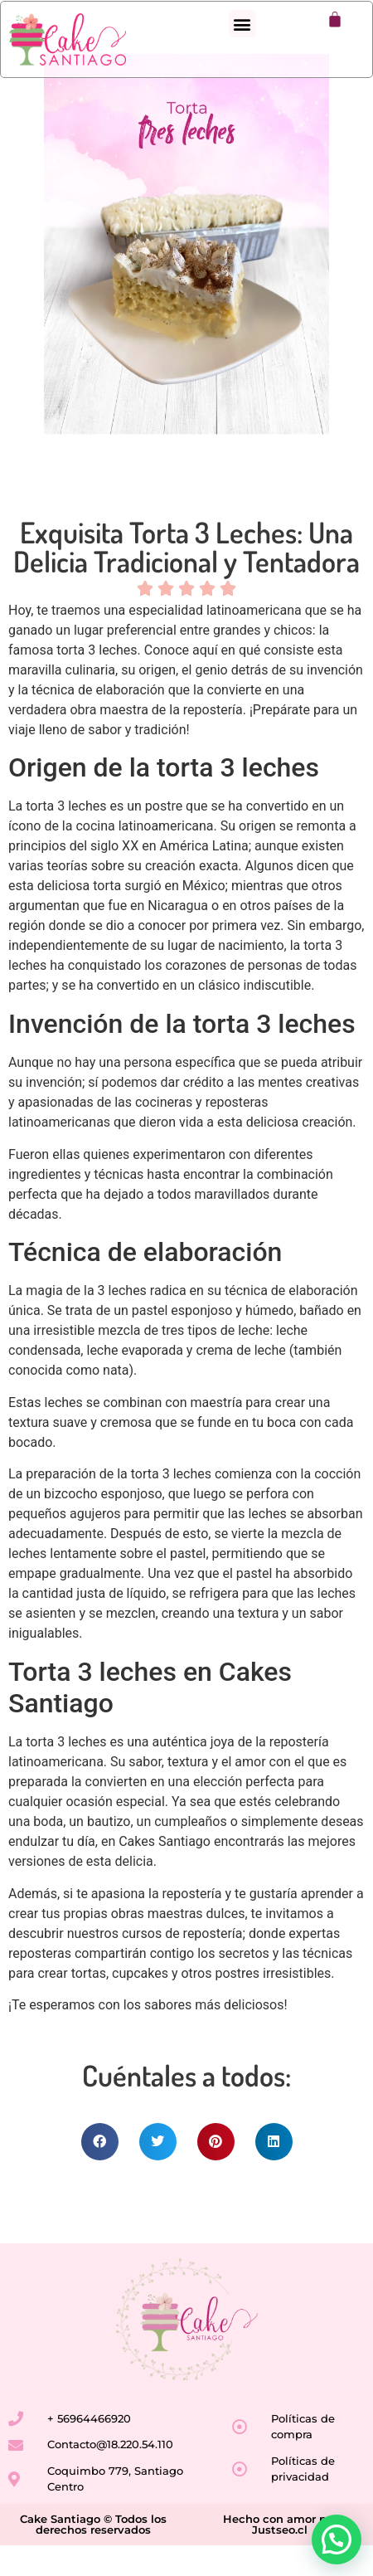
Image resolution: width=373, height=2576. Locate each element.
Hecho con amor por (280, 2549)
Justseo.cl (280, 2560)
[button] (242, 23)
